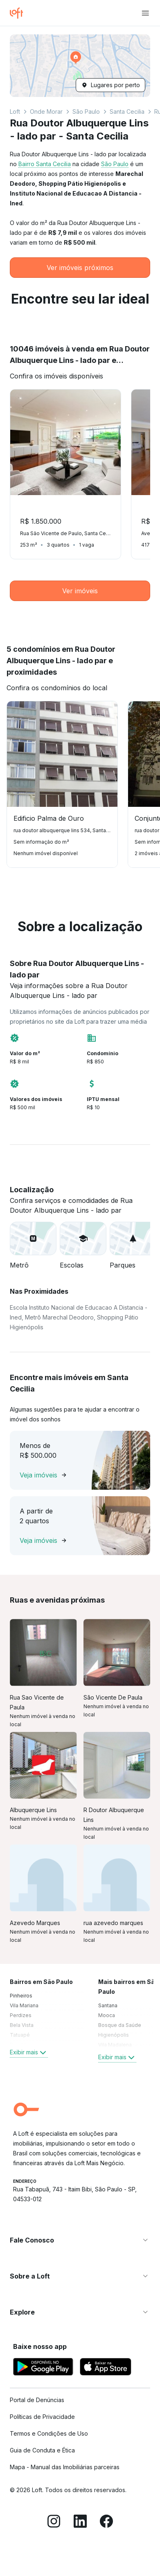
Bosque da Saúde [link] (119, 2025)
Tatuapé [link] (20, 2035)
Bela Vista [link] (22, 2025)
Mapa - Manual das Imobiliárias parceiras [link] (64, 2466)
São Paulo (86, 111)
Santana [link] (107, 2005)
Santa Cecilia (127, 111)
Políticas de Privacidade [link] (42, 2416)
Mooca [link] (106, 2015)
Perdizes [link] (21, 2015)
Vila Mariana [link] (24, 2005)
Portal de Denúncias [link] (37, 2399)
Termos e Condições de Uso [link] (49, 2433)
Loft (15, 111)
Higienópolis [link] (113, 2035)
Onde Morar (46, 111)
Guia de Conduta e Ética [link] (42, 2450)
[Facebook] (106, 2522)
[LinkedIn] (80, 2522)
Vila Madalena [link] (115, 2045)
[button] (80, 65)
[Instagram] (54, 2522)
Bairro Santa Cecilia (44, 163)
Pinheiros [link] (21, 1996)
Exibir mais (29, 2052)
